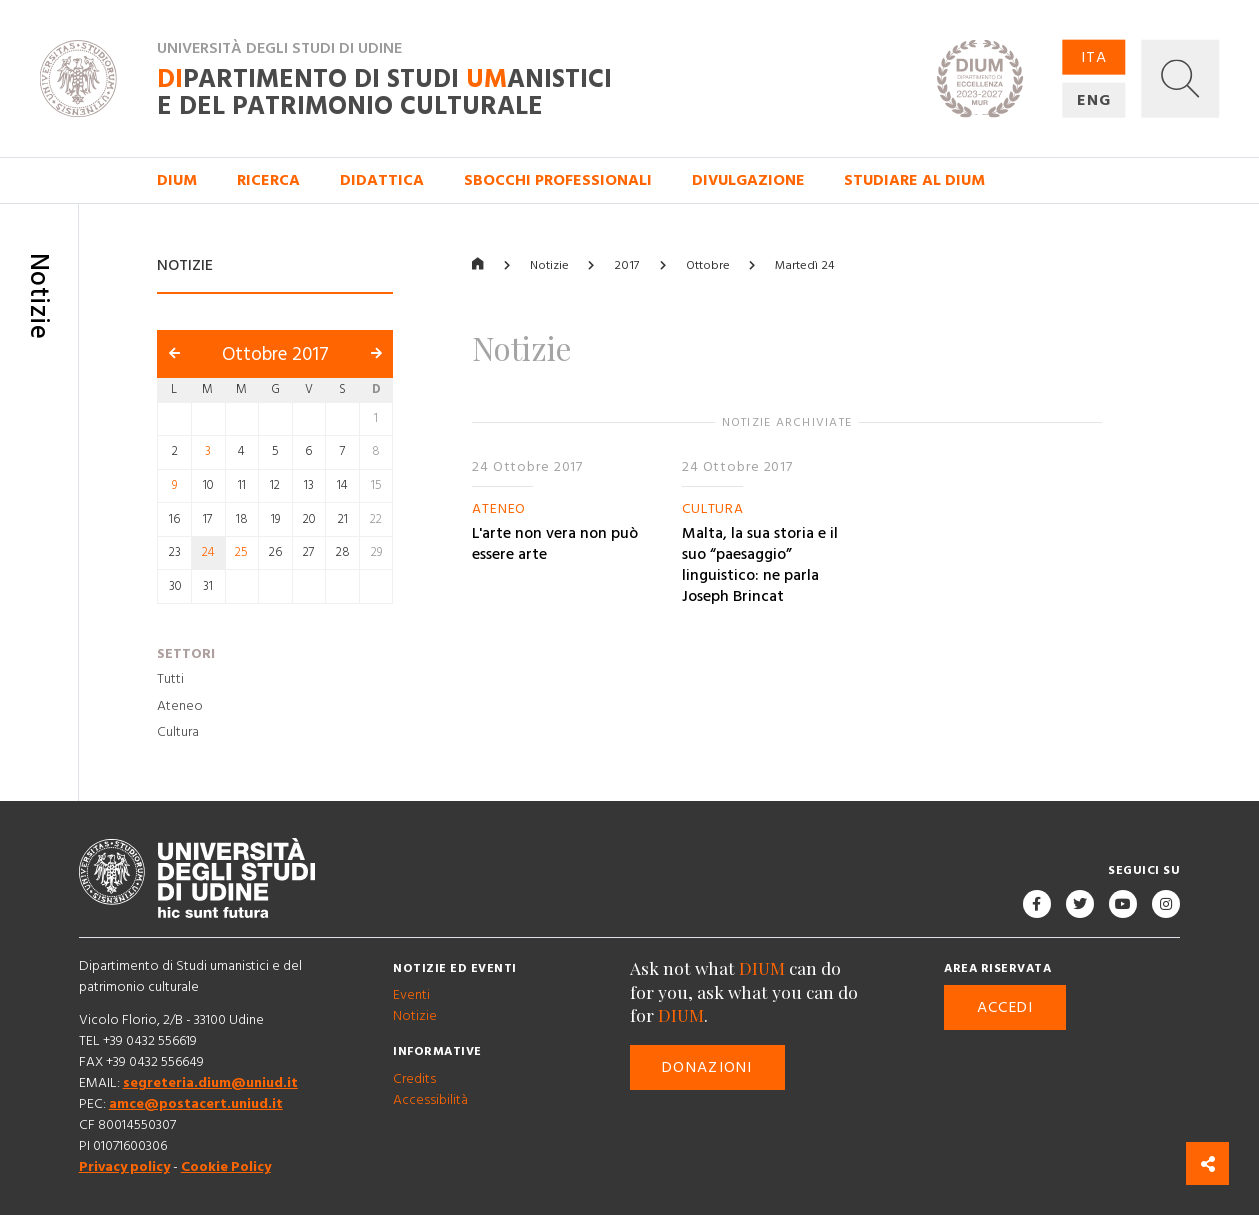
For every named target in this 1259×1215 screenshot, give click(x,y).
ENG (1094, 100)
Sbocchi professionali (558, 180)
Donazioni (707, 1067)
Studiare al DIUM (914, 180)
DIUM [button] (177, 180)
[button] (1180, 78)
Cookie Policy (226, 1167)
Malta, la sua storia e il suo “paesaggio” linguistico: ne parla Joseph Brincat (760, 565)
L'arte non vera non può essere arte (555, 544)
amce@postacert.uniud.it (196, 1104)
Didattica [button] (382, 180)
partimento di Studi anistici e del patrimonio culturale (384, 93)
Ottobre (708, 265)
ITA (1094, 56)
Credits (414, 1079)
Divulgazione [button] (748, 180)
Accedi (1005, 1007)
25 (241, 553)
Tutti (170, 679)
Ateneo (180, 706)
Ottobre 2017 (275, 354)
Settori (186, 654)
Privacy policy (124, 1167)
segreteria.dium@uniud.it (210, 1083)
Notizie (549, 265)
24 (208, 553)
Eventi (411, 995)
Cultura (178, 732)
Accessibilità (430, 1100)
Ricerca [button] (268, 180)
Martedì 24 (804, 265)
